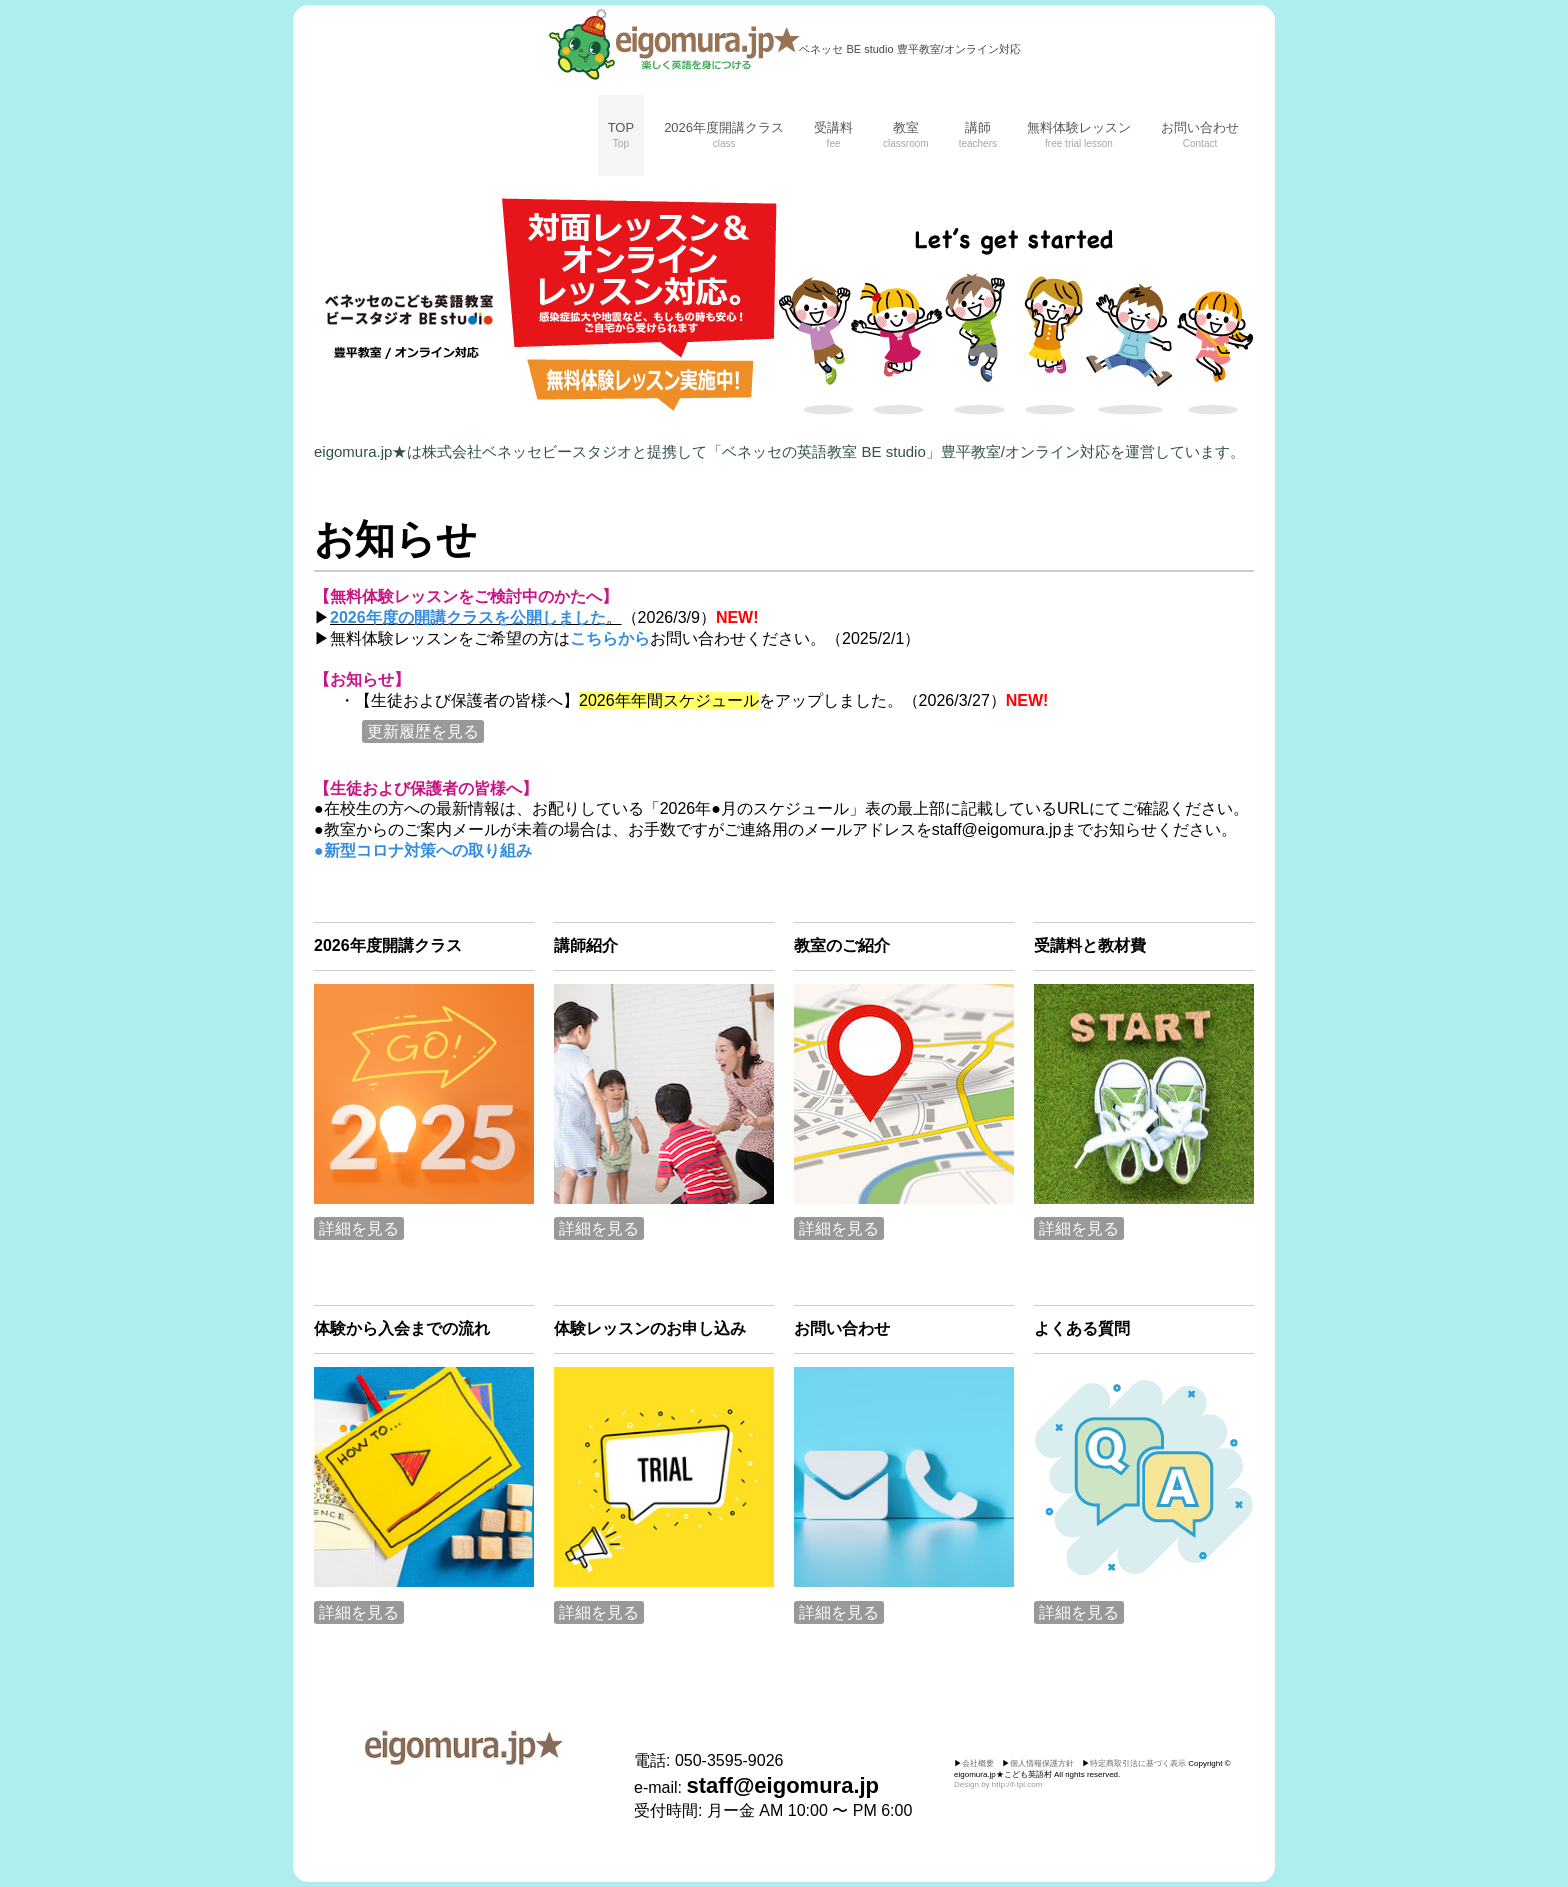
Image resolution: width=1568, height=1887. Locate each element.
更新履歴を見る (423, 731)
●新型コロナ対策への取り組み (423, 850)
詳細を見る (359, 1228)
